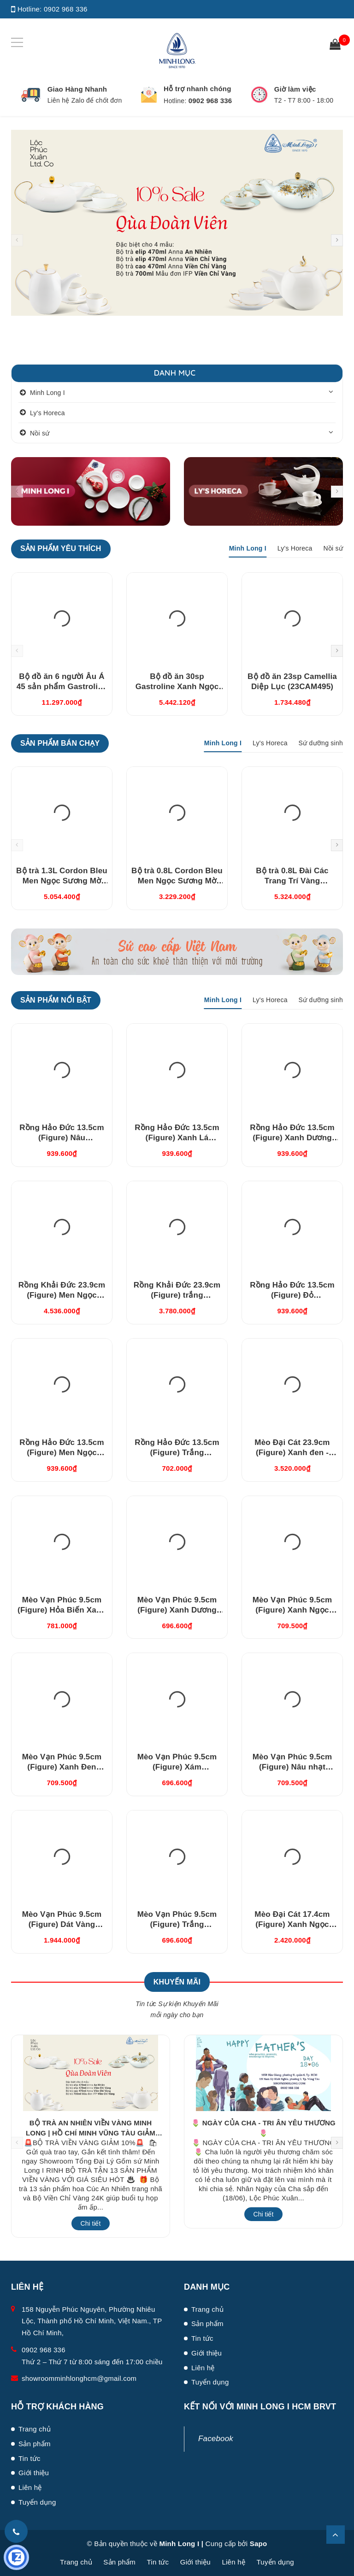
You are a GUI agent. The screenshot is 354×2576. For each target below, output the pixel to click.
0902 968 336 (66, 9)
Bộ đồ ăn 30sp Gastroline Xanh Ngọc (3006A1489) (177, 686)
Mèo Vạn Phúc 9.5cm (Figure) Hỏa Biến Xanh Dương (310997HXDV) (62, 1610)
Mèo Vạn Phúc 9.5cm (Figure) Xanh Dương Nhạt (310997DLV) (177, 1610)
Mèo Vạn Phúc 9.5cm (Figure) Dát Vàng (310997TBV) (62, 1924)
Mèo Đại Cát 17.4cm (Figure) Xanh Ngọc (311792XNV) (292, 1924)
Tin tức (202, 2338)
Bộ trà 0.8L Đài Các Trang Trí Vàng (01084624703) (292, 880)
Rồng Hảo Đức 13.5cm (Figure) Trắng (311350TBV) (177, 1452)
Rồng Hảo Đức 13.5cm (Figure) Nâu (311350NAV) (61, 1137)
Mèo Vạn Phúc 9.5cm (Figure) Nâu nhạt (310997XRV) (292, 1766)
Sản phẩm (207, 2323)
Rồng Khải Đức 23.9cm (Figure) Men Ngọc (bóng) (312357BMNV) (61, 1295)
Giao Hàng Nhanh (77, 89)
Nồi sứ (40, 433)
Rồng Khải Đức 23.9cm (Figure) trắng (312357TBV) (177, 1295)
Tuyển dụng (210, 2382)
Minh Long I (47, 392)
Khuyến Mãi (177, 1982)
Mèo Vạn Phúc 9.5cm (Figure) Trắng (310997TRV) (177, 1924)
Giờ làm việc (295, 89)
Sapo (258, 2543)
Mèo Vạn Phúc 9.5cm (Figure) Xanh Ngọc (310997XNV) (292, 1610)
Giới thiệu (206, 2353)
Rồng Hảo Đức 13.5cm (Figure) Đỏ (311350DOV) (292, 1295)
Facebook (215, 2438)
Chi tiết (91, 2223)
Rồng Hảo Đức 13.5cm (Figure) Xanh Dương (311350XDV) (292, 1137)
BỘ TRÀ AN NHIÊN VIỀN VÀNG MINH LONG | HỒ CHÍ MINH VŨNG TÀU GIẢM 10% (90, 2133)
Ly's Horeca (47, 413)
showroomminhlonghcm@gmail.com (79, 2378)
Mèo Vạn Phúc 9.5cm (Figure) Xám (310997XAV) (177, 1766)
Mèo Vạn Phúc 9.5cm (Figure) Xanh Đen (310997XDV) (62, 1766)
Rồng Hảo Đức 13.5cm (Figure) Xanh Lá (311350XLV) (177, 1137)
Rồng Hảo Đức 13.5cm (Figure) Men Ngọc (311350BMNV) (61, 1452)
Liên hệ (203, 2368)
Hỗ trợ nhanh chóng (197, 89)
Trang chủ (207, 2309)
